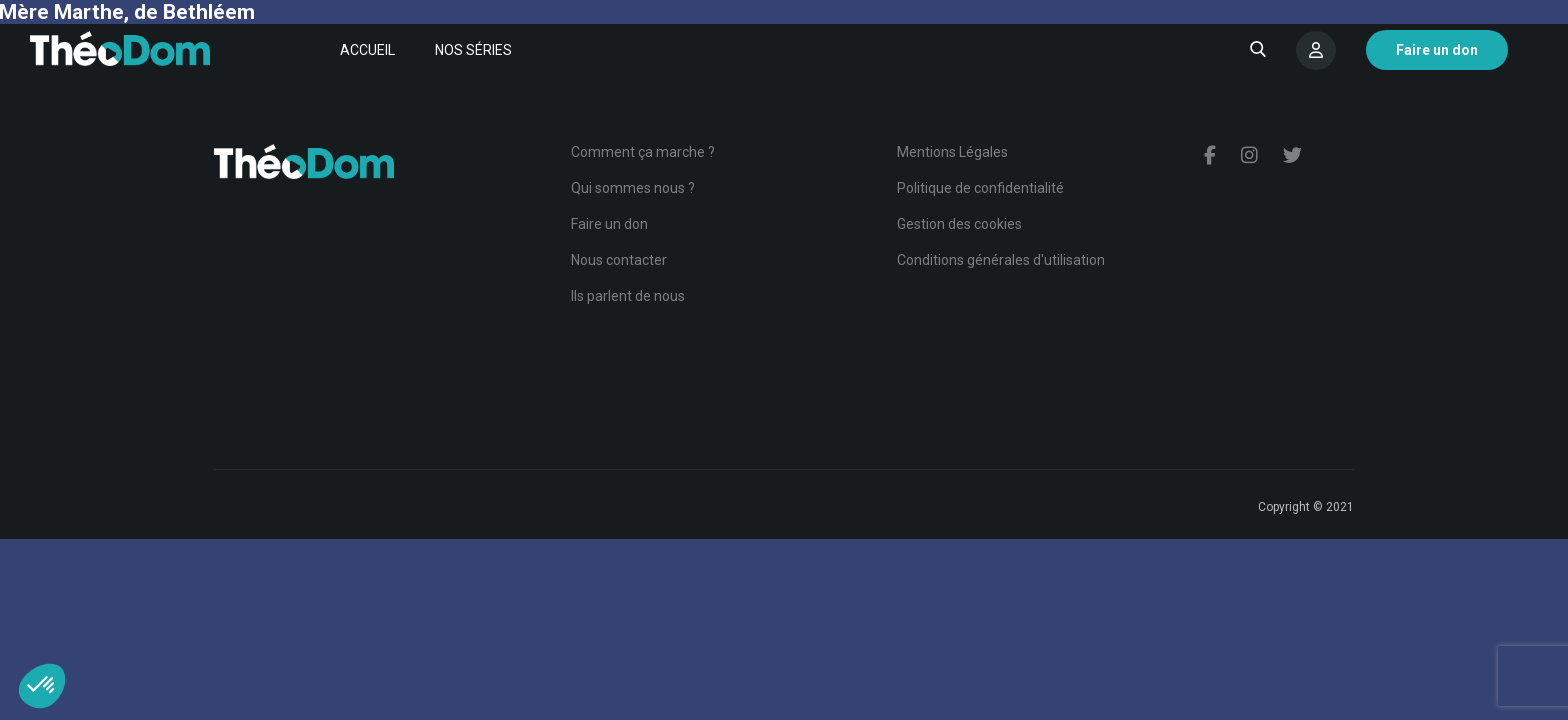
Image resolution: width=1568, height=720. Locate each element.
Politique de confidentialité (980, 188)
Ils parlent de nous (628, 296)
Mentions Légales (952, 152)
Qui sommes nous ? (633, 188)
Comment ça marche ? (643, 152)
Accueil (367, 50)
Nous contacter (619, 260)
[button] (42, 686)
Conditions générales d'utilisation (1001, 260)
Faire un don (609, 224)
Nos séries (473, 50)
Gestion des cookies (959, 224)
